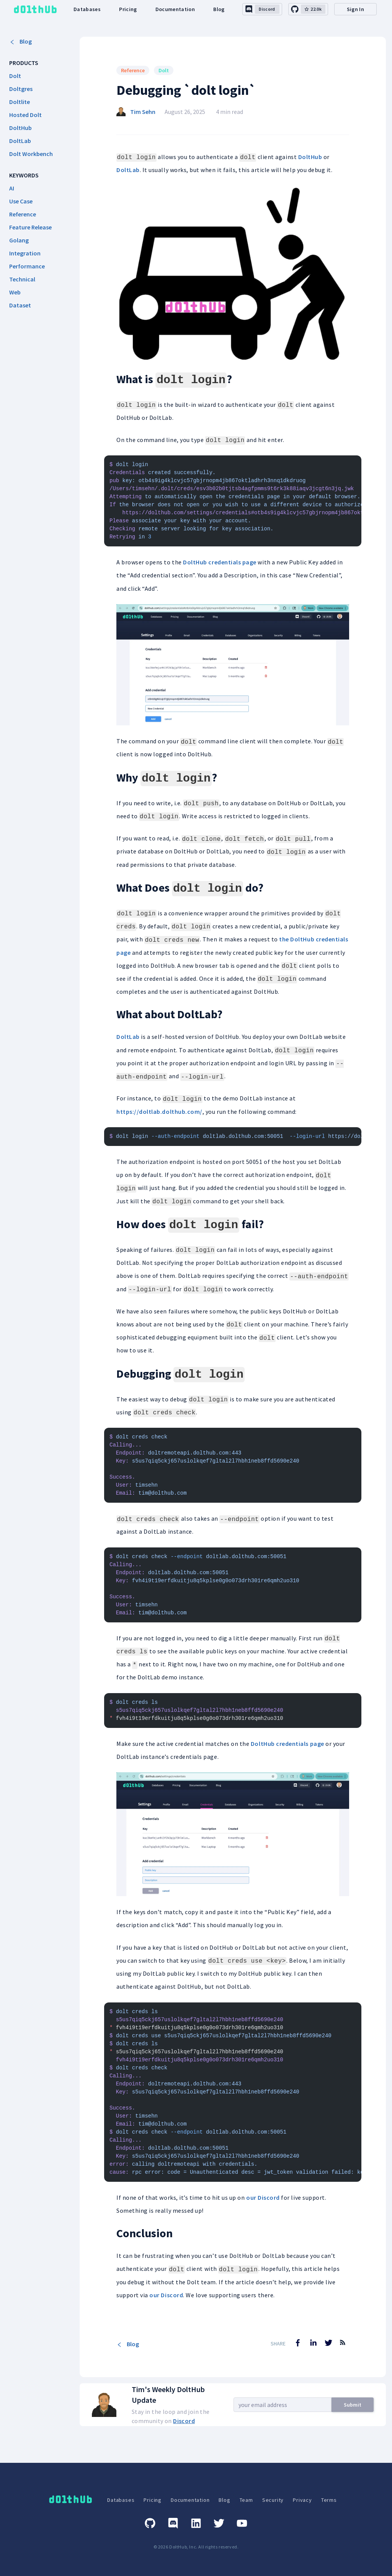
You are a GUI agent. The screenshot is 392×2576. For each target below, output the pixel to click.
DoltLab (128, 170)
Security (273, 2499)
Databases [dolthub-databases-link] (87, 9)
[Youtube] (241, 2523)
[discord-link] (262, 9)
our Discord (263, 2197)
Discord (184, 2421)
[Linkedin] (196, 2523)
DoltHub (310, 157)
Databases (120, 2499)
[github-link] (308, 9)
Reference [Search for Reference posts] (133, 70)
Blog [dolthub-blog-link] (218, 9)
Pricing (153, 2499)
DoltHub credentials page (219, 562)
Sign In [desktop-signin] (355, 9)
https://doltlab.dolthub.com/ (159, 1111)
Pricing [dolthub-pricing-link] (128, 9)
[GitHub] (150, 2523)
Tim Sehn (142, 111)
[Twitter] (218, 2523)
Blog (20, 41)
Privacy (302, 2499)
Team (246, 2499)
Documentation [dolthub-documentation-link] (175, 9)
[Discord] (173, 2523)
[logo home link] (35, 9)
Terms (329, 2499)
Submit (352, 2404)
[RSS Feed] (342, 2348)
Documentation (190, 2499)
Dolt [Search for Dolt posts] (163, 70)
